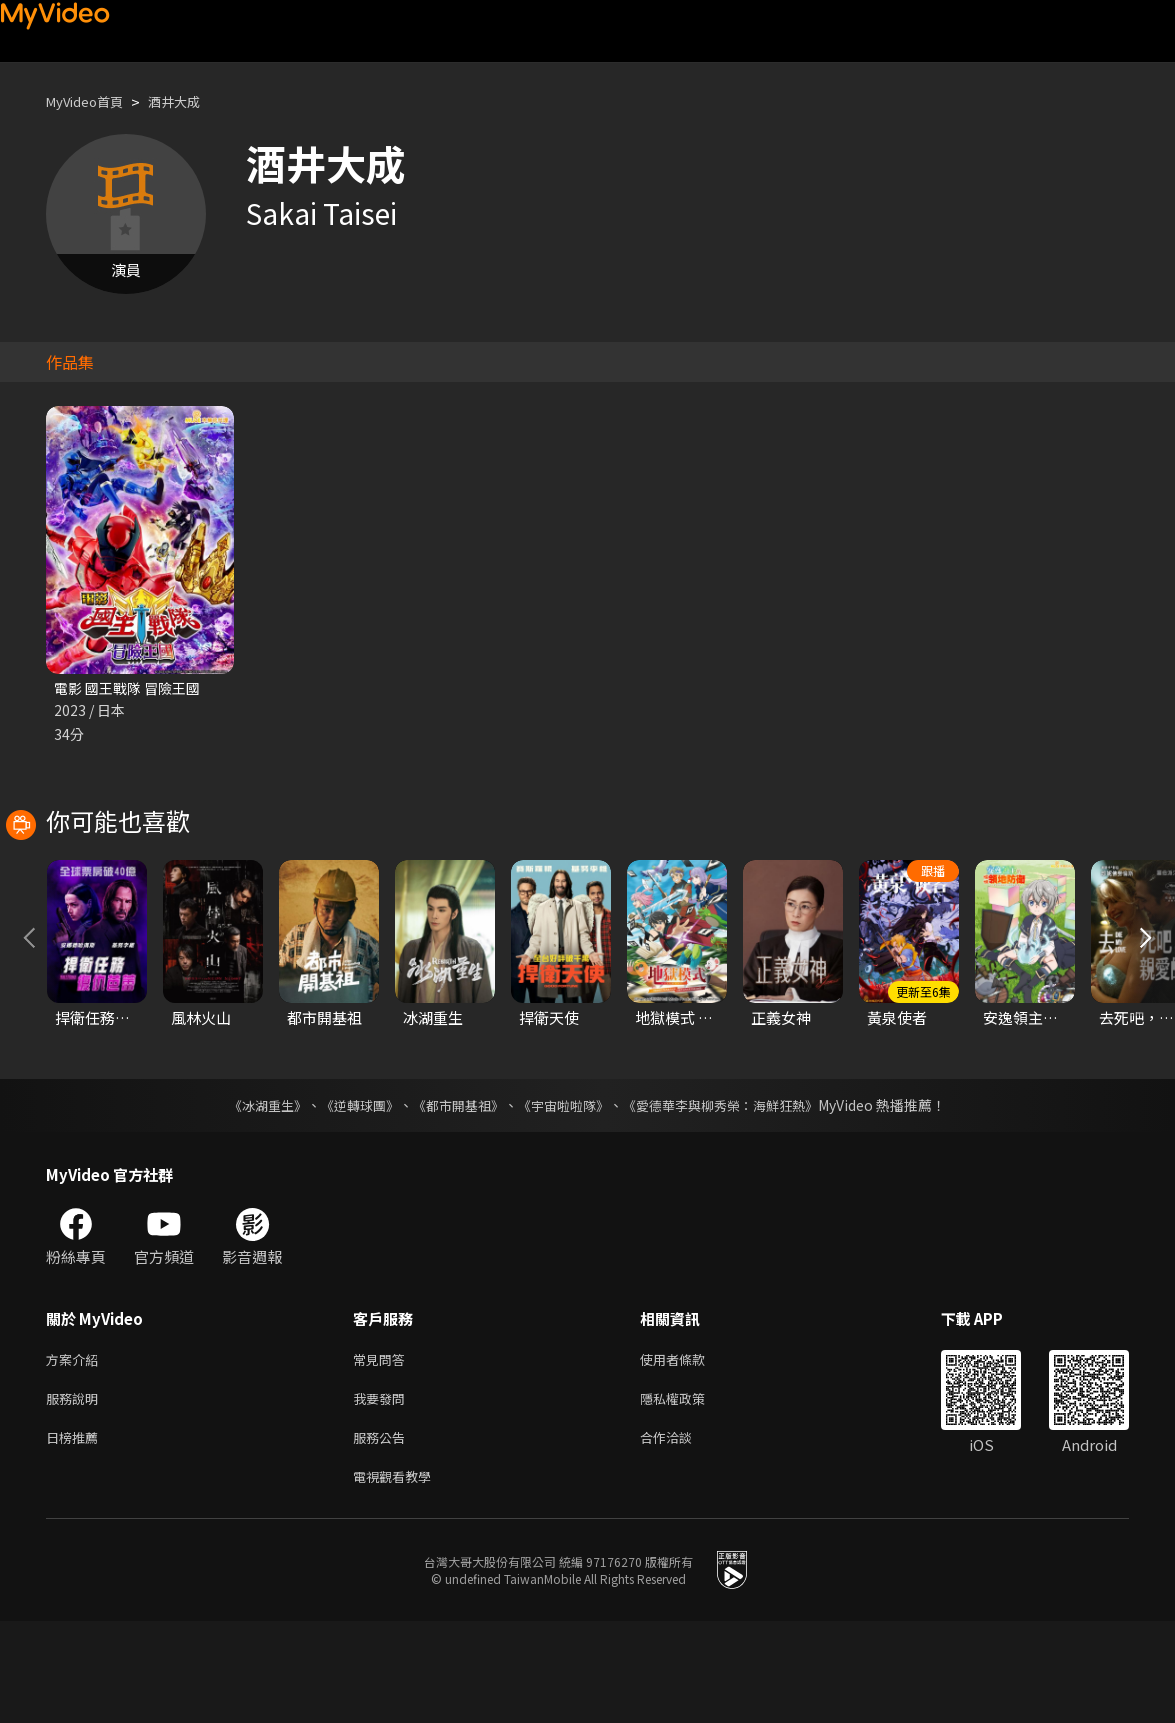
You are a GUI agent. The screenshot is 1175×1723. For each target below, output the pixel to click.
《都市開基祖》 (454, 1195)
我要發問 (383, 1492)
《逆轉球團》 (349, 1195)
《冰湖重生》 (251, 1195)
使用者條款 (689, 1450)
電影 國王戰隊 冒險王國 (132, 688)
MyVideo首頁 (91, 101)
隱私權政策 (689, 1492)
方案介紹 (76, 1450)
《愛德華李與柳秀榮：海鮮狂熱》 (734, 1195)
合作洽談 (682, 1534)
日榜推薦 (76, 1534)
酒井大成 (192, 101)
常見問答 (383, 1450)
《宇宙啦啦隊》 (566, 1195)
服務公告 (383, 1534)
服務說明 (76, 1492)
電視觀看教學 (398, 1576)
